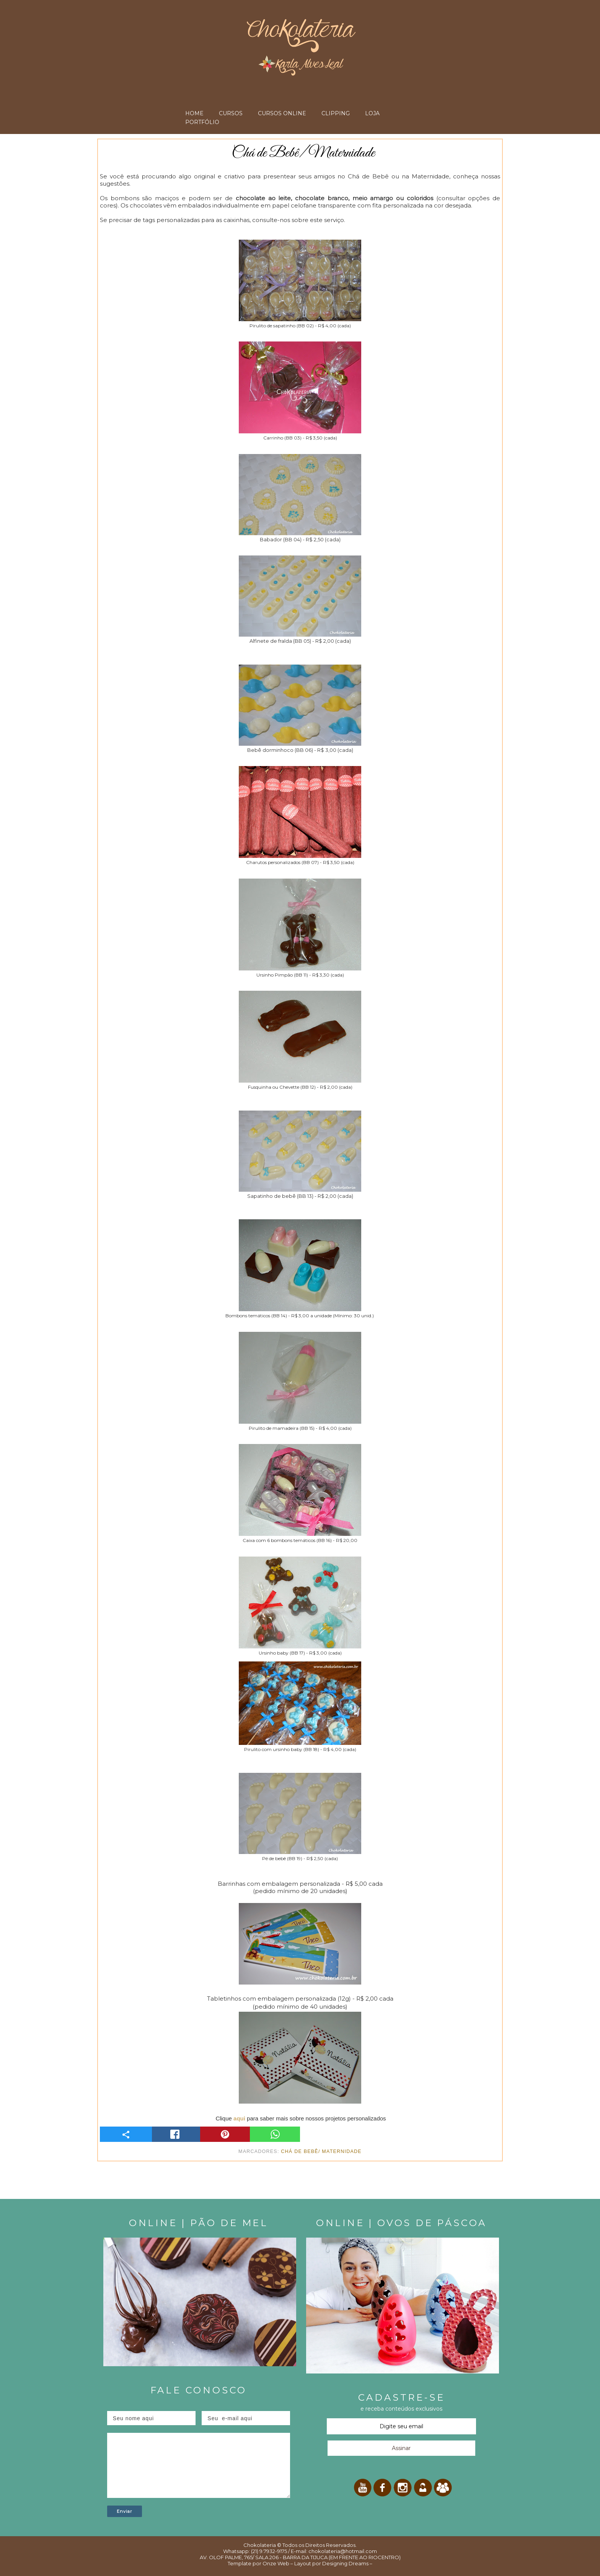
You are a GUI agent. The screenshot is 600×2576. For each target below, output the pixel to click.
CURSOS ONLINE (282, 113)
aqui (238, 2118)
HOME (194, 113)
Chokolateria (259, 2545)
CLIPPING (335, 113)
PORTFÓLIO (202, 122)
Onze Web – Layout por (291, 2563)
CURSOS (231, 113)
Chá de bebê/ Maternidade (321, 2151)
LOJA (372, 113)
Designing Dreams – (346, 2563)
